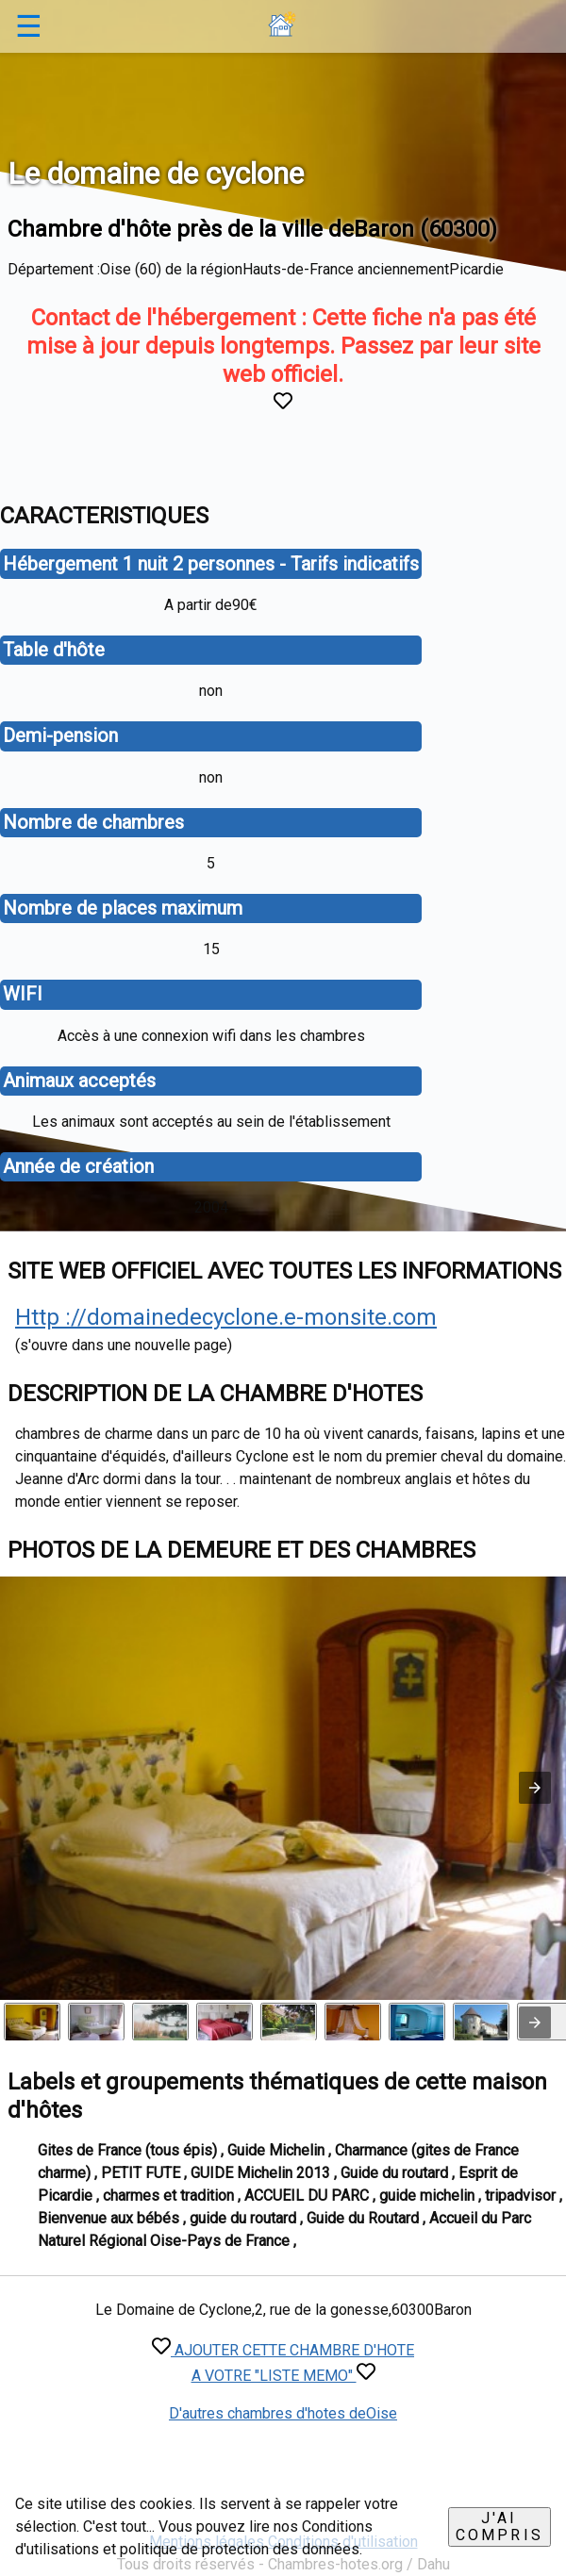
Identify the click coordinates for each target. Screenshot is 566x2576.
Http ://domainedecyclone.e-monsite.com (226, 1317)
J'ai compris (499, 2526)
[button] (535, 1788)
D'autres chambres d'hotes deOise (283, 2413)
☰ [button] (28, 26)
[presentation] (535, 2022)
